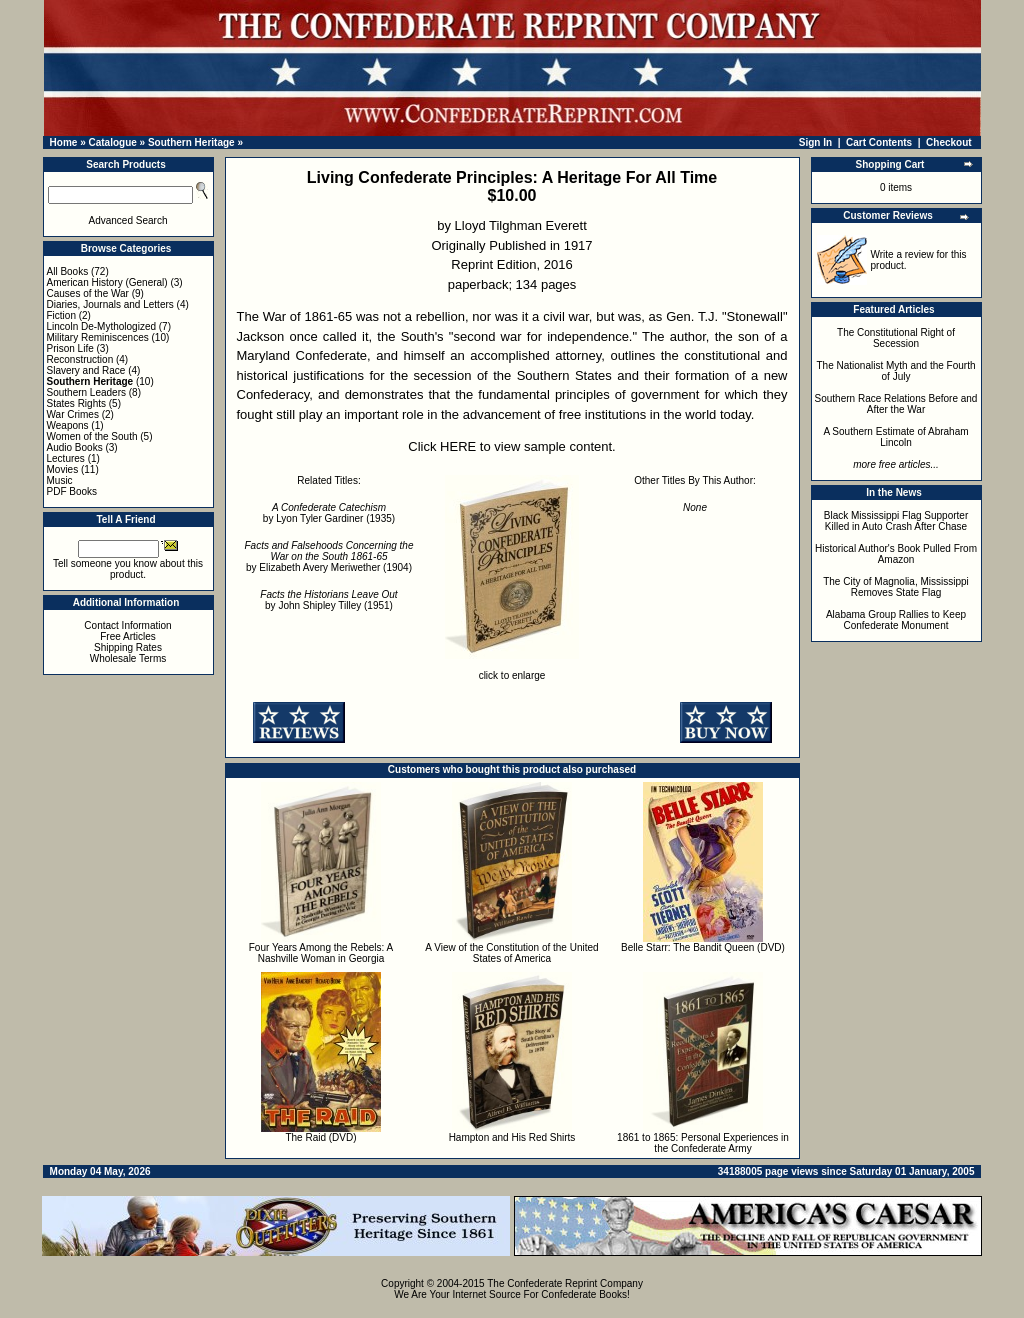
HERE (458, 446)
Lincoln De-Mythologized (102, 326)
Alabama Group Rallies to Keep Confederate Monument (896, 620)
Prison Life (70, 348)
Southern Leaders (87, 392)
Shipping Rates (128, 647)
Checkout (949, 142)
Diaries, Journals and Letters (110, 304)
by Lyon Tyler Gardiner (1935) (329, 513)
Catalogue (112, 142)
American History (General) (107, 282)
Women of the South (92, 436)
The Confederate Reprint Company (565, 1283)
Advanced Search (128, 220)
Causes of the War (88, 293)
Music (60, 480)
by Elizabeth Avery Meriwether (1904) (329, 556)
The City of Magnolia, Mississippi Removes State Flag (896, 587)
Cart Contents (879, 142)
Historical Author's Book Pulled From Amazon (896, 554)
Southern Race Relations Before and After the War (896, 404)
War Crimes (73, 414)
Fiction (61, 315)
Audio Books (75, 447)
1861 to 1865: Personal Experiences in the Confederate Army (703, 1143)
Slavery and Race (86, 370)
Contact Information (127, 625)
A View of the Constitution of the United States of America (511, 953)
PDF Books (72, 491)
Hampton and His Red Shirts (512, 1137)
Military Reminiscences (98, 337)
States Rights (76, 403)
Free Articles (128, 636)
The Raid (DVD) (320, 1137)
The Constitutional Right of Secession (896, 338)
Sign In (815, 142)
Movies (63, 469)
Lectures (66, 458)
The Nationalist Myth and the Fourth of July (896, 371)
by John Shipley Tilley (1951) (328, 600)
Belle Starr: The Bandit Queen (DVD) (703, 947)
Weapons (68, 425)
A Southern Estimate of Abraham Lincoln (895, 437)
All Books (68, 271)
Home (64, 142)
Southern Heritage (191, 142)
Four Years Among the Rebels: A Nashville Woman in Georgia (321, 953)
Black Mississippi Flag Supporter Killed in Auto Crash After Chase (896, 521)
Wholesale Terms (128, 658)
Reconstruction (80, 359)
